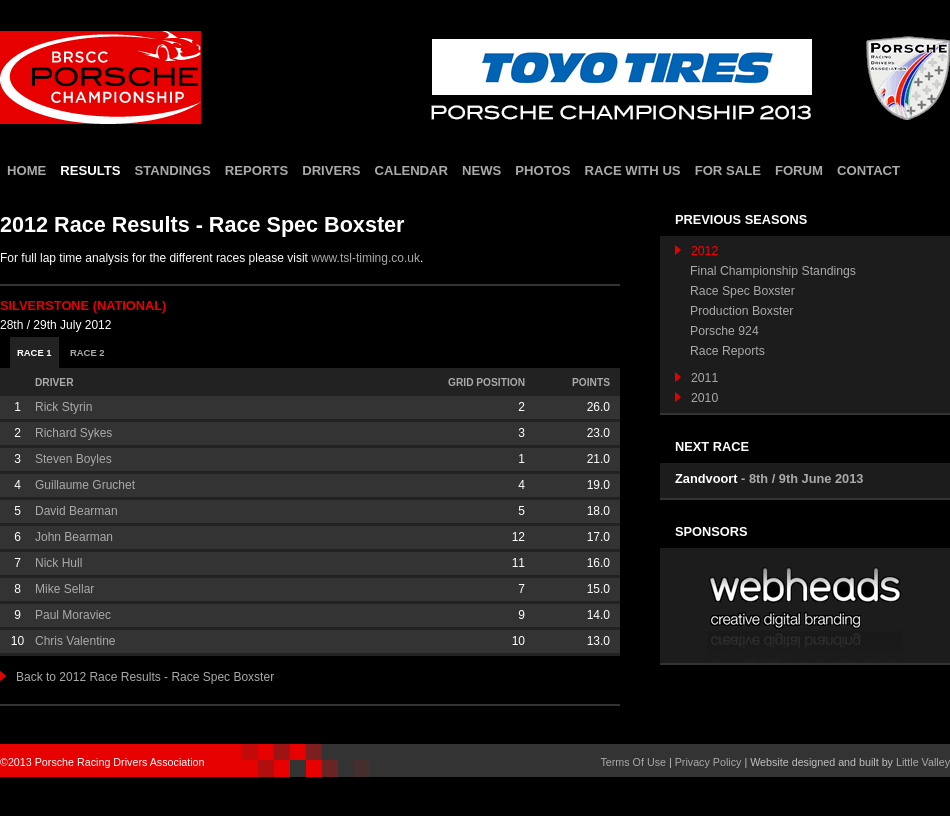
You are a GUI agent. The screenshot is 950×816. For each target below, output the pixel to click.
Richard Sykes (73, 433)
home (26, 170)
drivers (331, 170)
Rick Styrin (63, 407)
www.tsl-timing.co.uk (365, 258)
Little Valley (923, 762)
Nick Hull (58, 563)
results (90, 170)
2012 (696, 251)
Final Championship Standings (773, 271)
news (481, 170)
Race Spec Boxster (742, 291)
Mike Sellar (64, 589)
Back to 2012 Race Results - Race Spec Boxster (137, 677)
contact (868, 170)
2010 (696, 398)
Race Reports (727, 351)
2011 (696, 378)
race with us (632, 170)
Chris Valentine (75, 641)
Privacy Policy (708, 762)
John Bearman (74, 537)
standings (173, 170)
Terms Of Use (633, 762)
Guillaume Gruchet (85, 485)
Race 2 (87, 352)
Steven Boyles (73, 459)
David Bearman (76, 511)
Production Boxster (741, 311)
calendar (411, 170)
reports (256, 170)
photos (542, 170)
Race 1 (34, 352)
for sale (728, 170)
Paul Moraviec (73, 615)
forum (799, 170)
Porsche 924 (724, 331)
